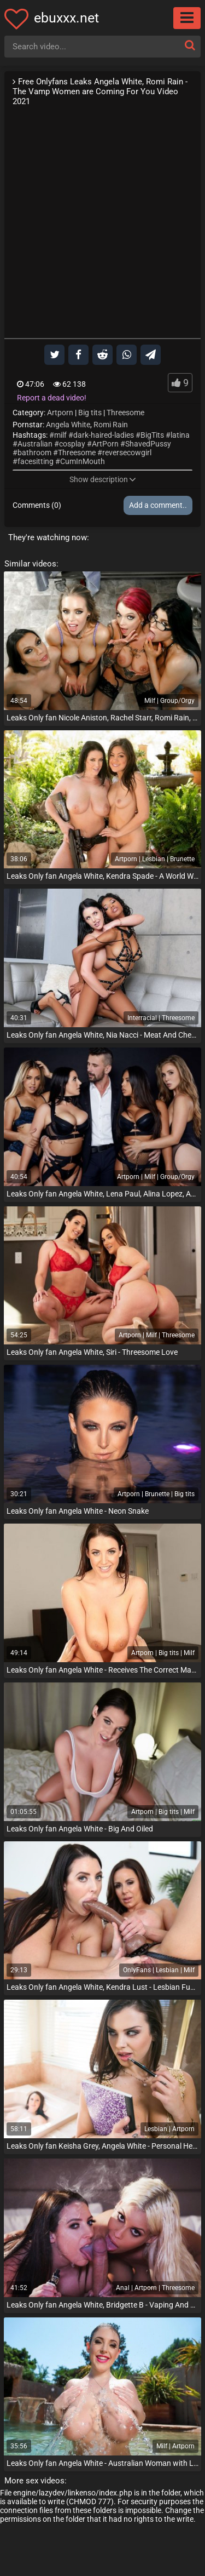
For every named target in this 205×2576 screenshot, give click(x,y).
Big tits (90, 412)
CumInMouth (82, 461)
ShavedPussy (148, 443)
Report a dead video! (51, 397)
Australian (34, 443)
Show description (102, 479)
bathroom (34, 452)
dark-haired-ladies (103, 435)
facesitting (35, 461)
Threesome (125, 412)
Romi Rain (110, 424)
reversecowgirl (126, 452)
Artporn (60, 412)
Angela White (68, 424)
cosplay (72, 443)
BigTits (152, 435)
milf (60, 435)
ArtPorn (105, 443)
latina (180, 435)
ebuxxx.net (66, 18)
